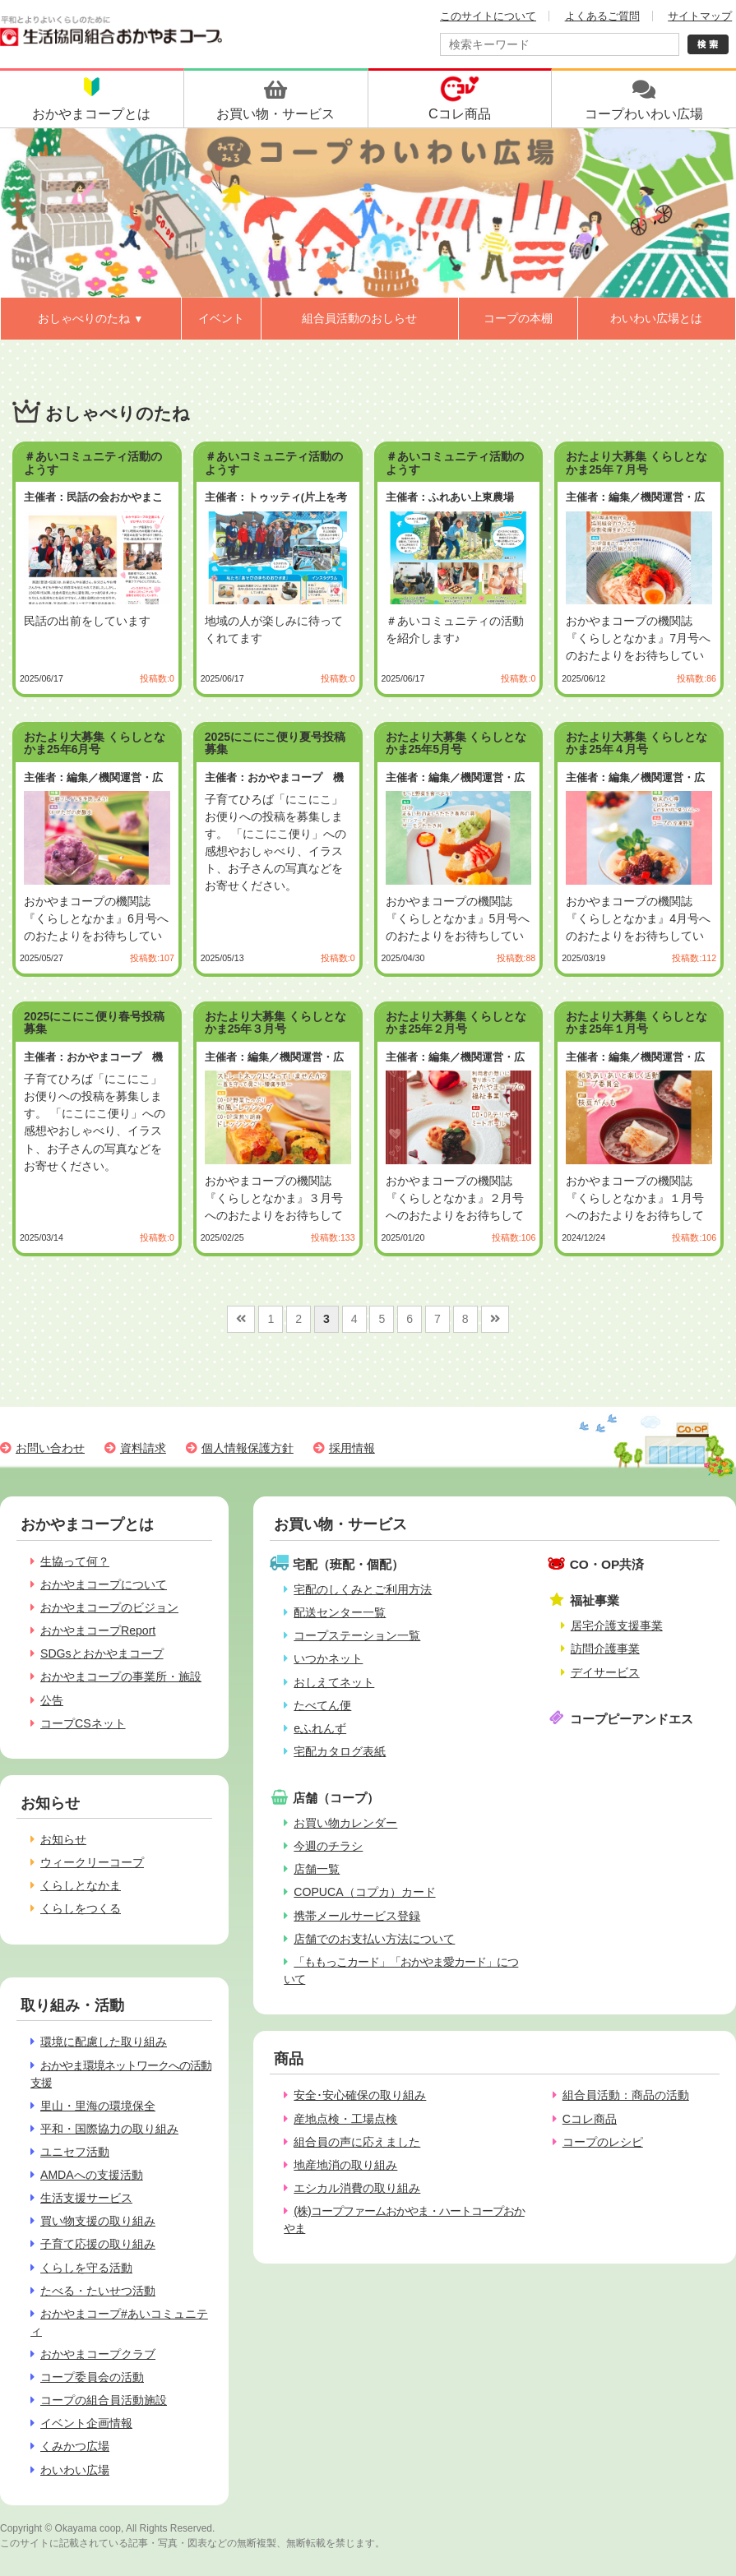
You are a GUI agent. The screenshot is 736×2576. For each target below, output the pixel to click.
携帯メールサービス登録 (357, 1915)
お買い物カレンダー (345, 1822)
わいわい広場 (74, 2470)
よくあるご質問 (602, 16)
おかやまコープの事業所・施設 (120, 1676)
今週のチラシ (328, 1845)
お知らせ (63, 1839)
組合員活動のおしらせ (359, 318)
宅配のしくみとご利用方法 (363, 1589)
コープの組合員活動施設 (103, 2400)
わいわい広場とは (656, 318)
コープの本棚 (518, 318)
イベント (221, 318)
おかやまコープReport (97, 1630)
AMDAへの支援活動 (91, 2174)
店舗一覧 (317, 1868)
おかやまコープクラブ (97, 2354)
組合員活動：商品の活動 (625, 2095)
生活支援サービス (86, 2197)
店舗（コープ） (336, 1798)
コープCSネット (83, 1723)
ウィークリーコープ (92, 1862)
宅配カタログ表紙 (340, 1751)
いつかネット (328, 1658)
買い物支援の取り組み (97, 2220)
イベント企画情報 (86, 2423)
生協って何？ (74, 1561)
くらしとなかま (80, 1885)
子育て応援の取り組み (97, 2243)
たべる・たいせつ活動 (97, 2290)
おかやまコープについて (103, 1584)
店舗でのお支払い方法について (374, 1938)
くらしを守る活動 (86, 2267)
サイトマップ (700, 16)
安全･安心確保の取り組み (360, 2095)
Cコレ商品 (589, 2118)
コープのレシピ (602, 2141)
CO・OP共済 (607, 1564)
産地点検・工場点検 (345, 2118)
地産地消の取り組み (345, 2164)
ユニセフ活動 (74, 2151)
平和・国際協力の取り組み (109, 2128)
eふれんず (320, 1728)
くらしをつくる (80, 1908)
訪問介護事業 (605, 1648)
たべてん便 (322, 1705)
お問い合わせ (50, 1447)
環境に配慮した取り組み (103, 2041)
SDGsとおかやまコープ (102, 1653)
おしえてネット (334, 1682)
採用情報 (352, 1447)
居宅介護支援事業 (617, 1625)
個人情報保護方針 (247, 1447)
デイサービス (605, 1672)
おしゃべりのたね (90, 318)
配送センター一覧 (340, 1612)
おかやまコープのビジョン (109, 1607)
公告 (51, 1700)
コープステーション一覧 (357, 1635)
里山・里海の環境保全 (97, 2105)
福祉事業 (594, 1600)
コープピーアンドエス (631, 1719)
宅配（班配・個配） (348, 1564)
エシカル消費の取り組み (357, 2187)
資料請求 (143, 1447)
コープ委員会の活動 (92, 2377)
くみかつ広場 (74, 2446)
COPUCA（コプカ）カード (364, 1891)
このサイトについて (488, 16)
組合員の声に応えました (357, 2141)
